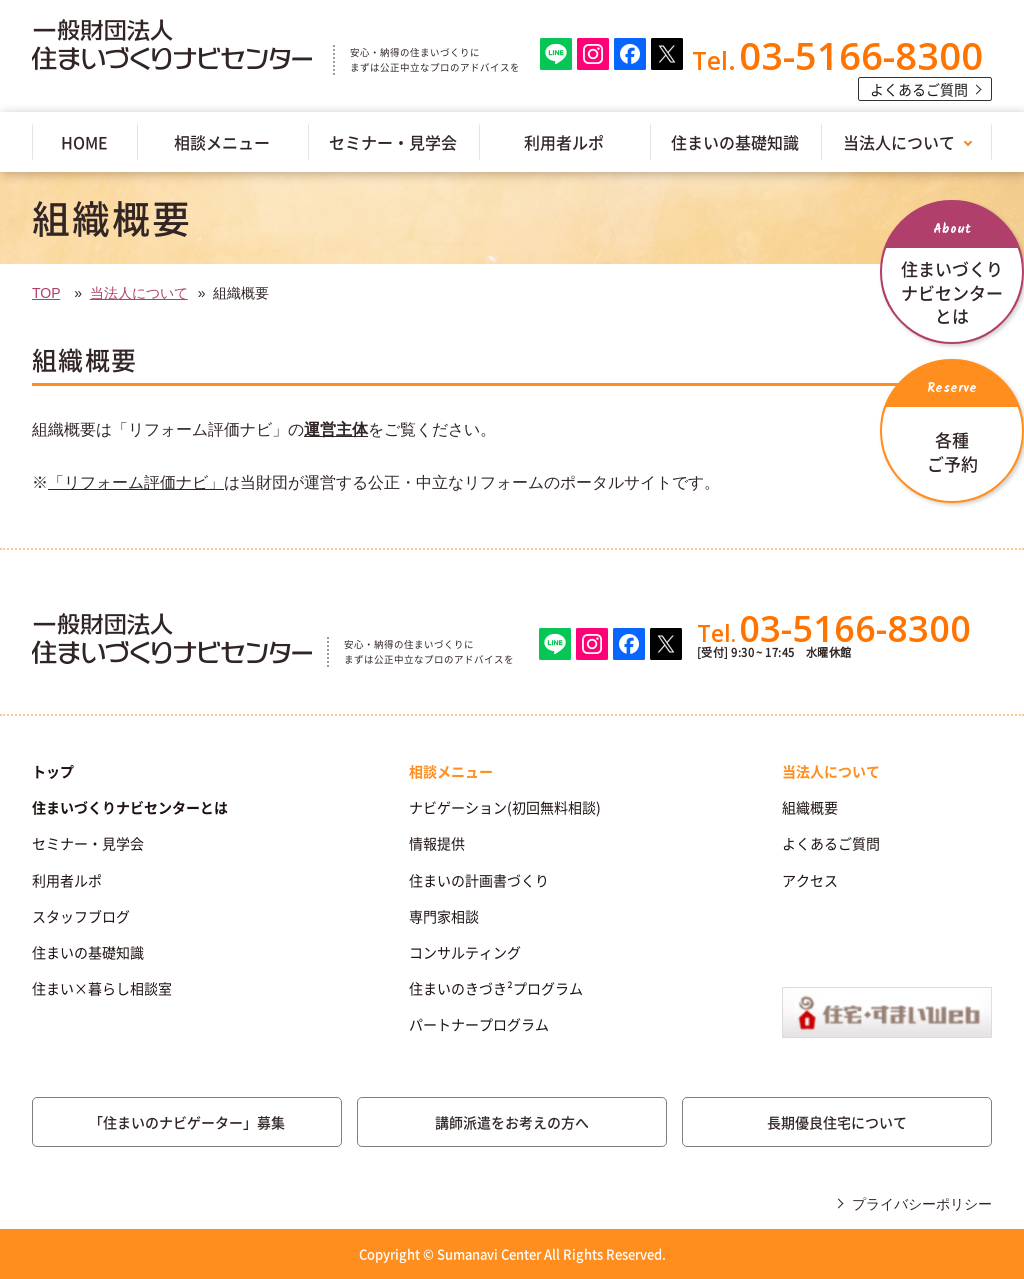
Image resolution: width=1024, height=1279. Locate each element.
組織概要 (810, 807)
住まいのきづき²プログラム (496, 988)
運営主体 (336, 429)
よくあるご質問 (919, 89)
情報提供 (437, 843)
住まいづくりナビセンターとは (130, 807)
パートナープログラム (479, 1024)
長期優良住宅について (837, 1122)
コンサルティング (465, 952)
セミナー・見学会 (393, 142)
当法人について (899, 142)
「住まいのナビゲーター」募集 (187, 1122)
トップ (53, 771)
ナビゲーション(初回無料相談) (505, 807)
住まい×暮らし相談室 (102, 988)
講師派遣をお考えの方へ (512, 1122)
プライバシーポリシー (922, 1204)
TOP (46, 293)
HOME (84, 142)
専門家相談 (444, 916)
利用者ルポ (564, 142)
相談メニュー (222, 142)
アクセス (810, 880)
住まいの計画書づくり (479, 880)
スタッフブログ (81, 916)
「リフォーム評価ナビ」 (136, 482)
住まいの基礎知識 (735, 142)
